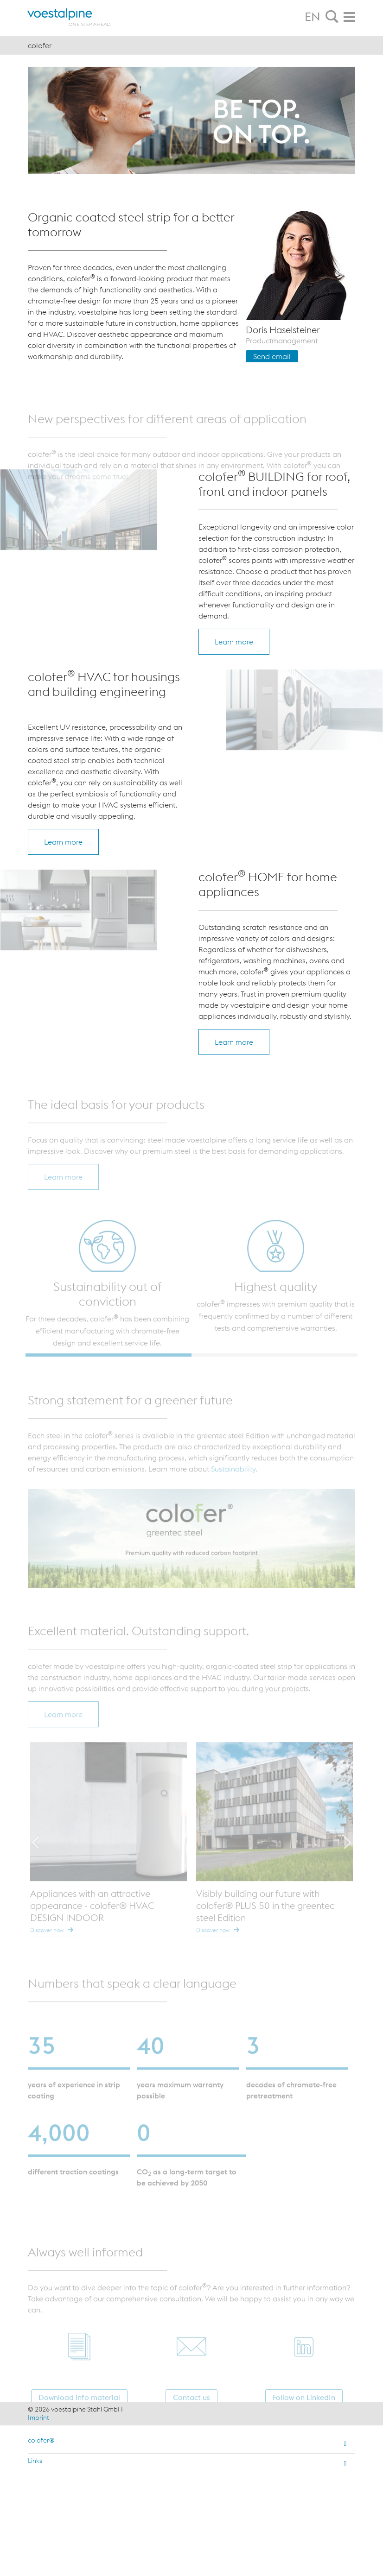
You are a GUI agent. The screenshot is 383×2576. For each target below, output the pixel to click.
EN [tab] (312, 16)
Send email (272, 356)
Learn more (234, 641)
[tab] (332, 17)
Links (35, 2460)
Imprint (38, 2417)
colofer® (41, 2440)
